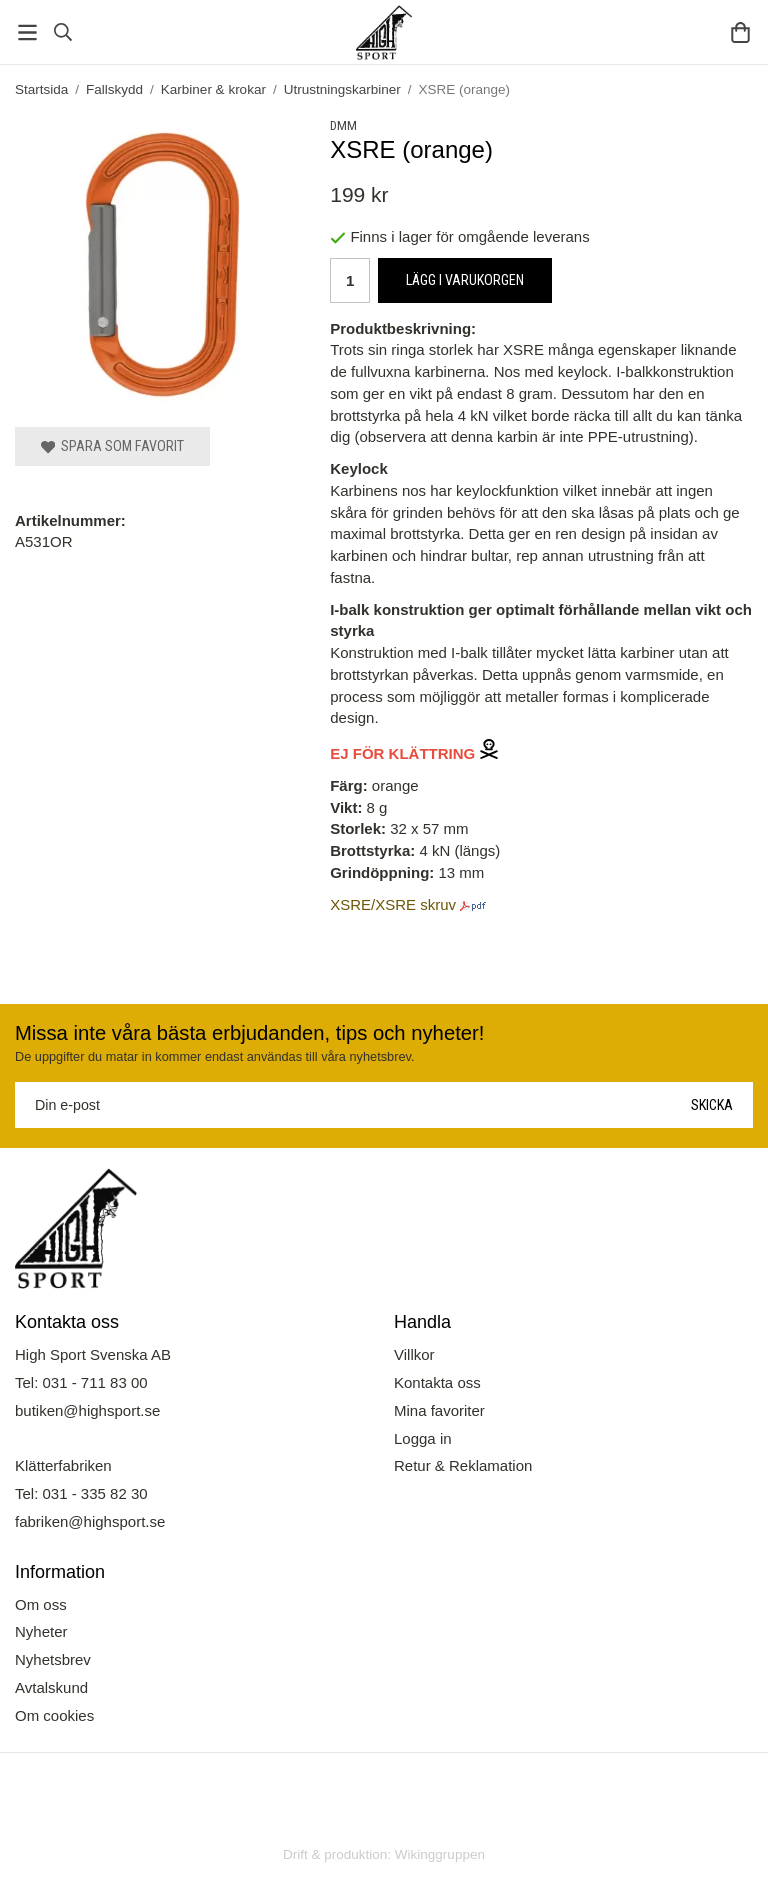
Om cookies (54, 1715)
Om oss (41, 1604)
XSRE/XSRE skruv (393, 904)
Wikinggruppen (440, 1854)
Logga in (423, 1438)
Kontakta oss (437, 1382)
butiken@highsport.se (87, 1410)
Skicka (712, 1105)
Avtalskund (51, 1687)
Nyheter (41, 1631)
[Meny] (27, 32)
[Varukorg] (740, 32)
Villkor (414, 1354)
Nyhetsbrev (53, 1659)
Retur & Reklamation (463, 1465)
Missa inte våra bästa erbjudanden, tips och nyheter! (249, 1033)
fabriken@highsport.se (90, 1521)
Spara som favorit (112, 446)
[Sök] (62, 32)
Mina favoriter (439, 1410)
